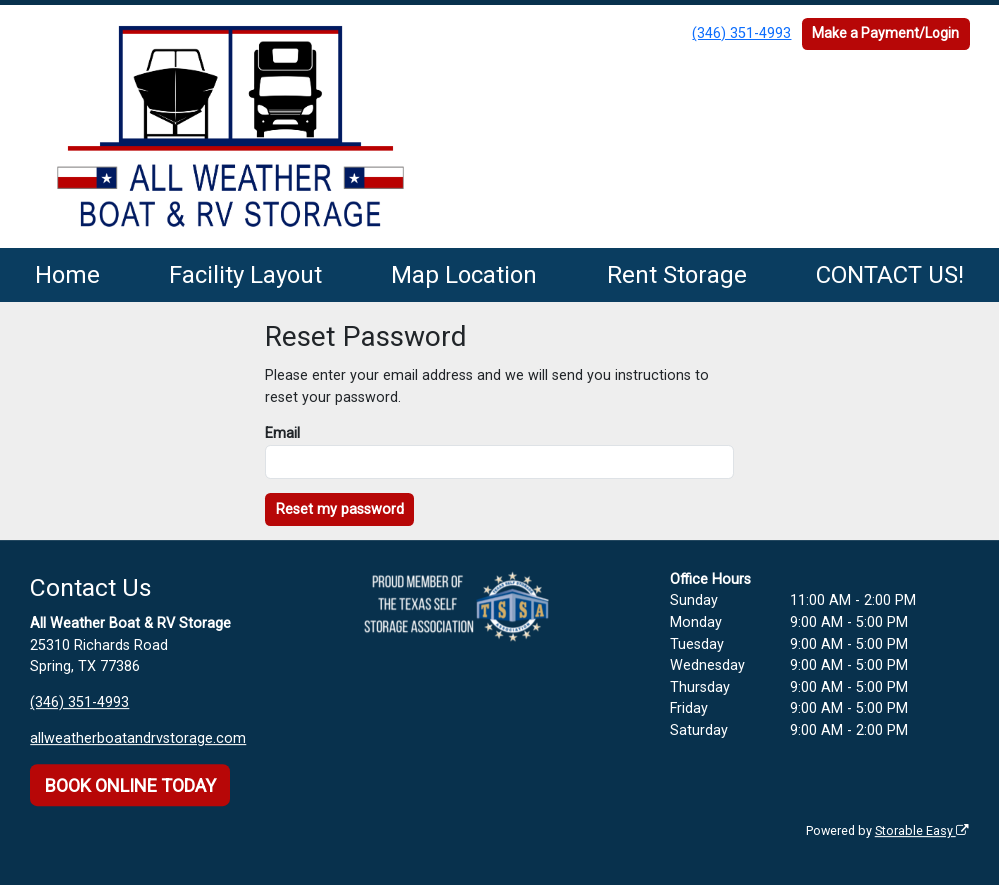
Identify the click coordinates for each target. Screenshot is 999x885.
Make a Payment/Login (885, 33)
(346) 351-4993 (741, 33)
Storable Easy (922, 830)
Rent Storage (677, 275)
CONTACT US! (890, 275)
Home (67, 275)
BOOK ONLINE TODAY (130, 785)
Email (282, 433)
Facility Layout (245, 275)
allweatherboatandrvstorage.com (138, 738)
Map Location (464, 275)
